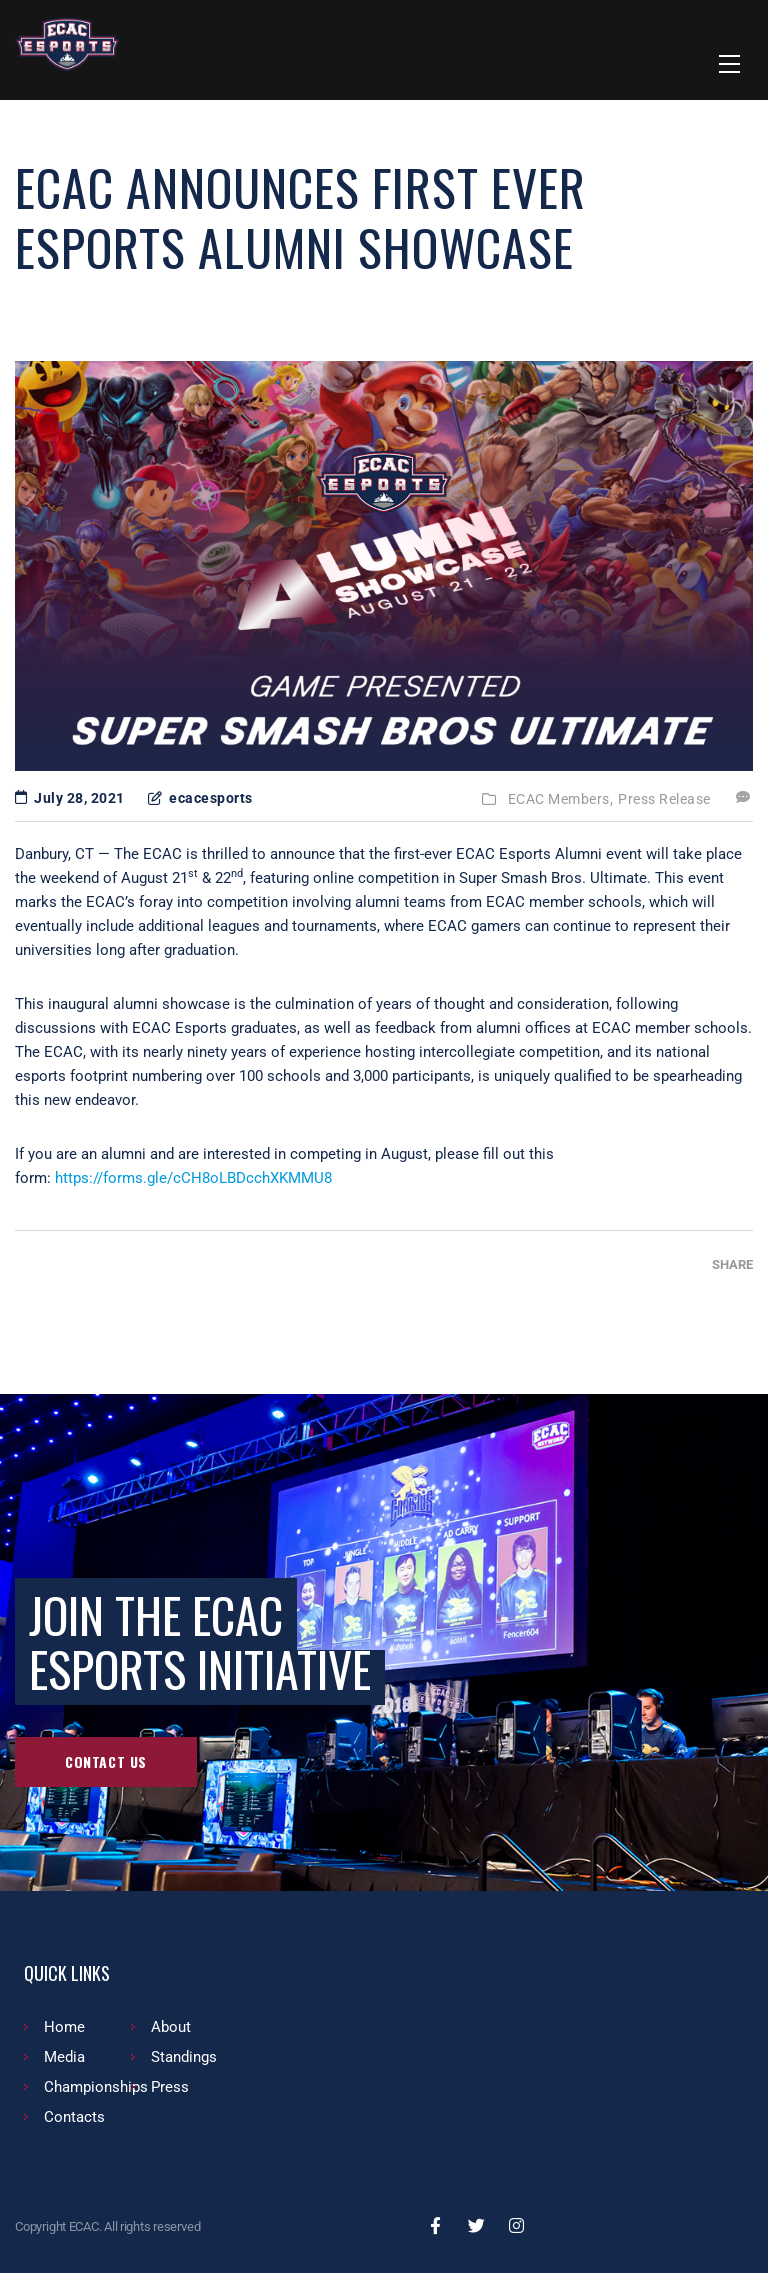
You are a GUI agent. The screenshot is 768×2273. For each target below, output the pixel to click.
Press (170, 2087)
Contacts (74, 2117)
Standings (184, 2057)
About (171, 2027)
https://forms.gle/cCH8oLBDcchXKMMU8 (193, 1178)
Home (64, 2027)
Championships (96, 2087)
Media (64, 2057)
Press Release (664, 799)
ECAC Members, (561, 799)
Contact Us (106, 1761)
